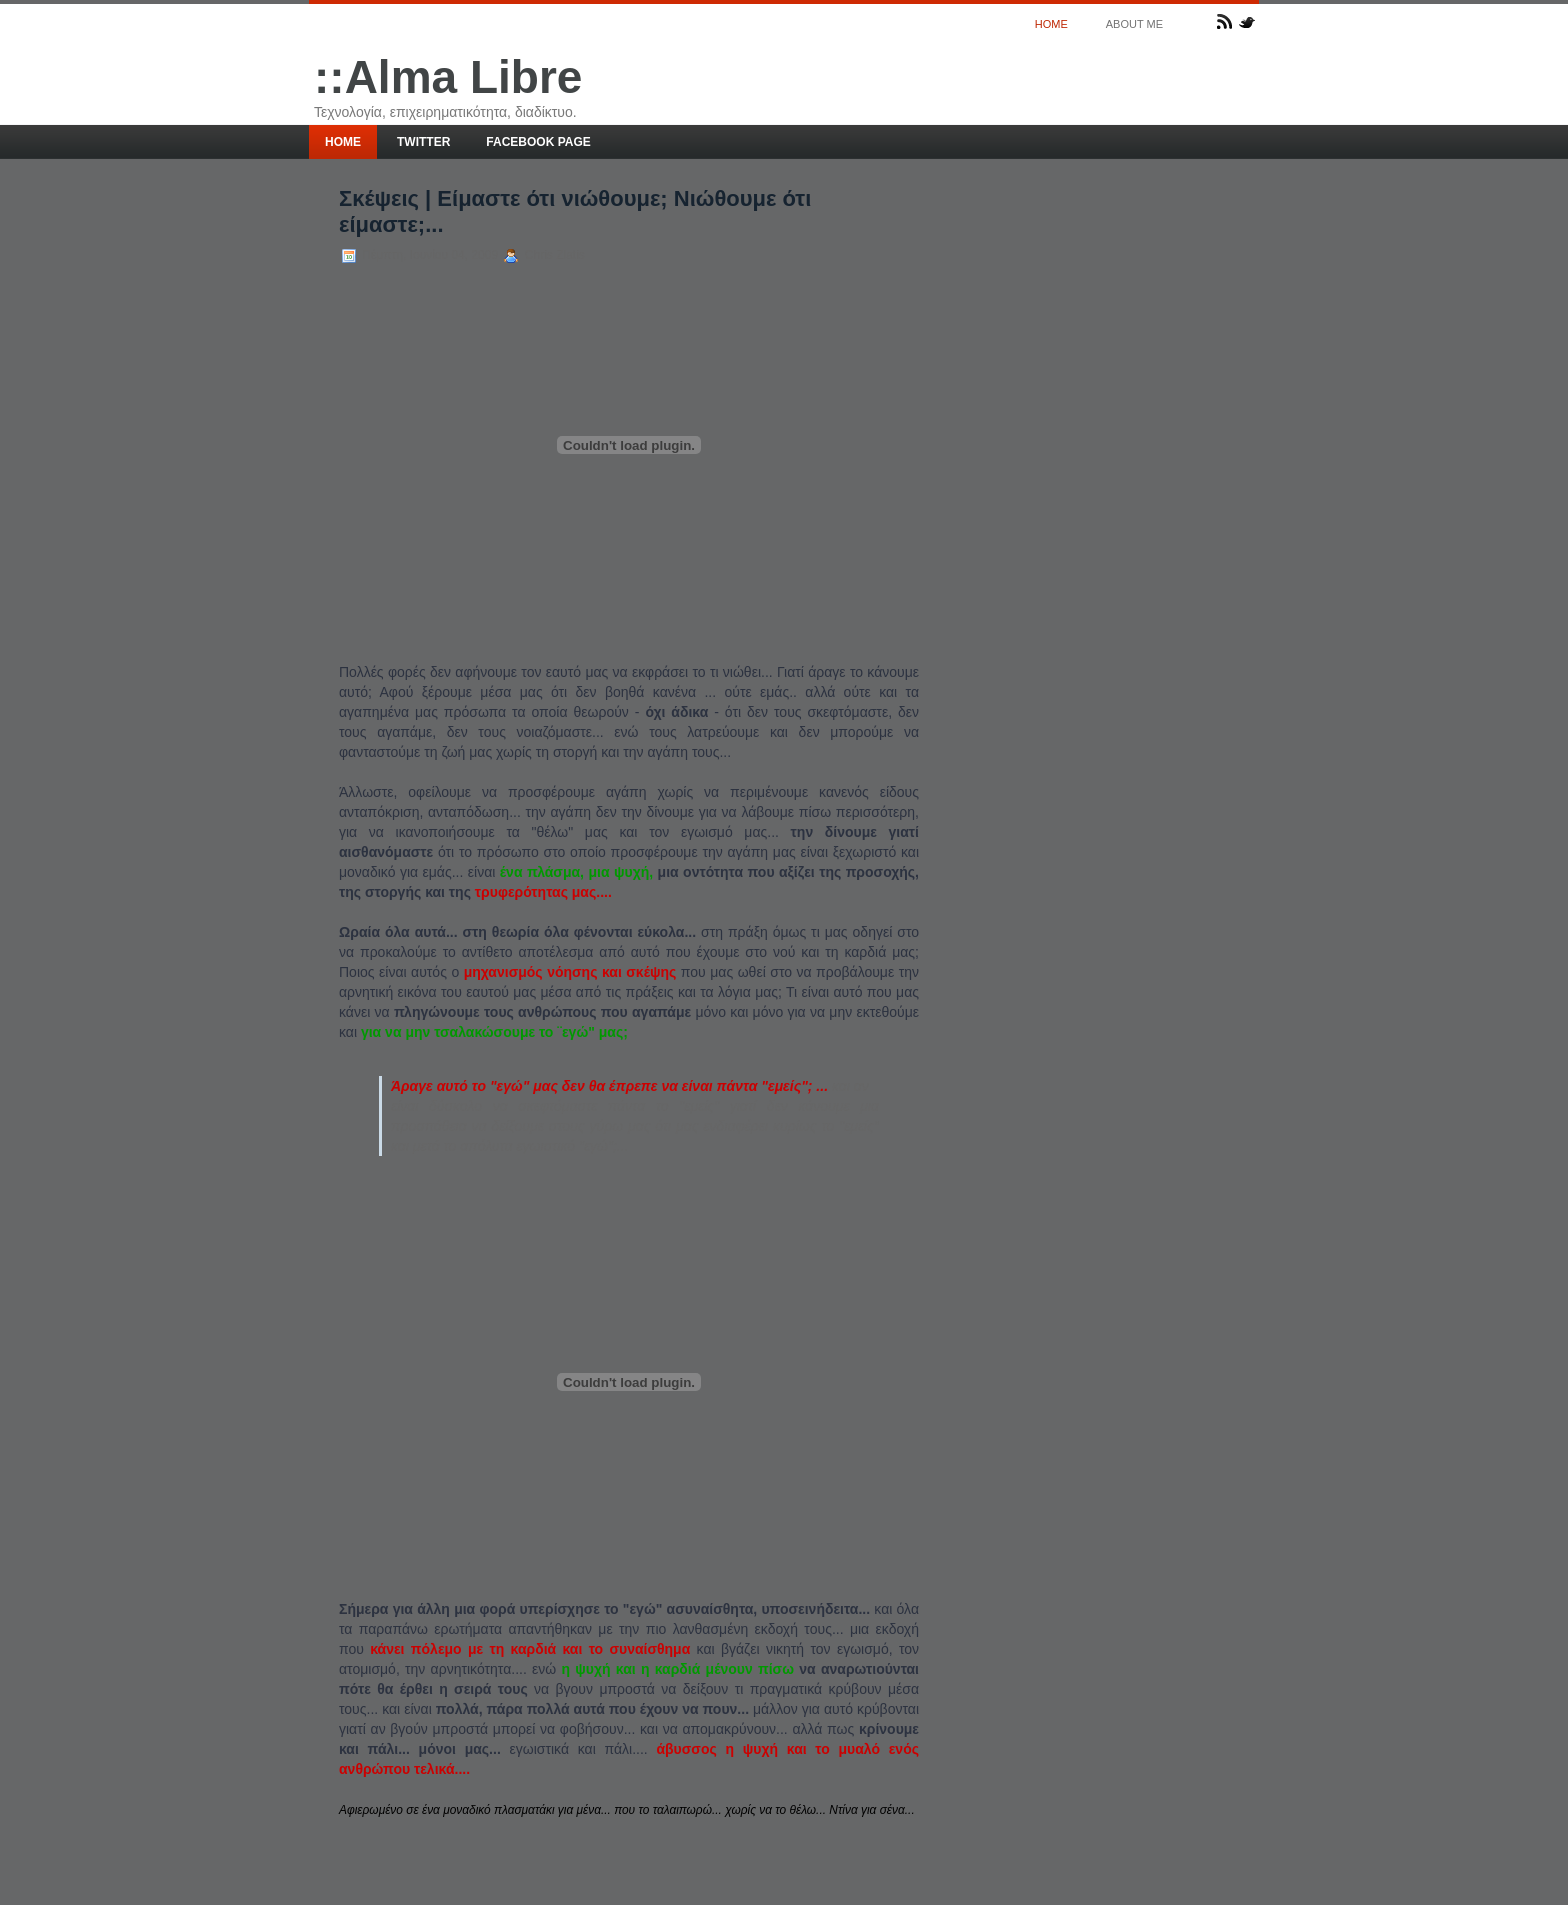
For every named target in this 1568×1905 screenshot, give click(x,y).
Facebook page (538, 142)
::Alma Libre (448, 77)
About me (1134, 24)
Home (1051, 24)
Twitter (423, 142)
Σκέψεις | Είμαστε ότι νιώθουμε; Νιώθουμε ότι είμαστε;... (575, 211)
